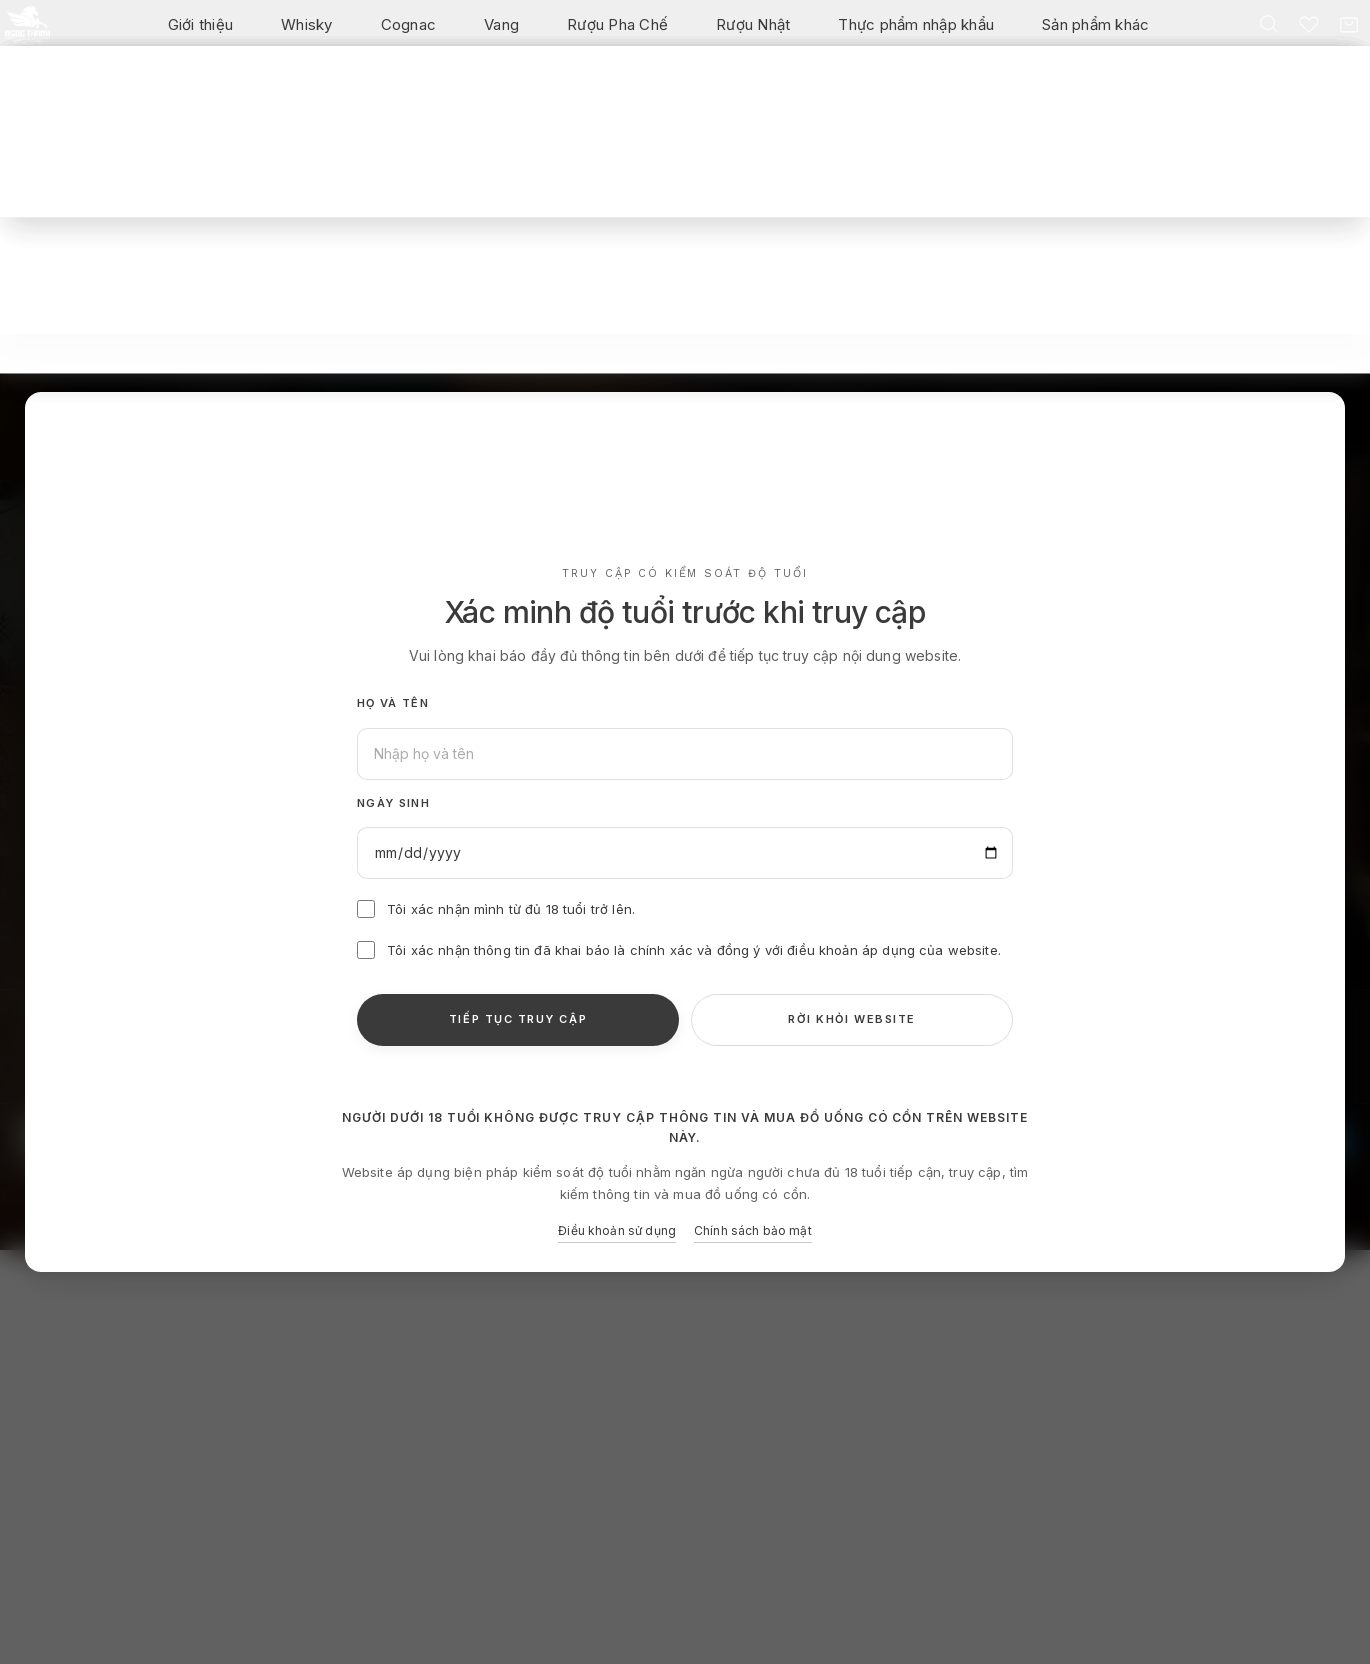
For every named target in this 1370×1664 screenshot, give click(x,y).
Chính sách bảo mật (753, 1230)
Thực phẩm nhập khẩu (916, 35)
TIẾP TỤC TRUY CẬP (518, 1019)
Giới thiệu (201, 35)
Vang (501, 35)
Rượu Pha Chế (617, 35)
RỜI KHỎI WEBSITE (852, 1019)
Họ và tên (393, 703)
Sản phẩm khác (1095, 35)
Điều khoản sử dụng (617, 1230)
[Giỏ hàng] (1343, 36)
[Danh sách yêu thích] (1303, 35)
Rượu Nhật (753, 35)
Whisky (307, 35)
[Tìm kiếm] (1263, 35)
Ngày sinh (393, 803)
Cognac (409, 35)
